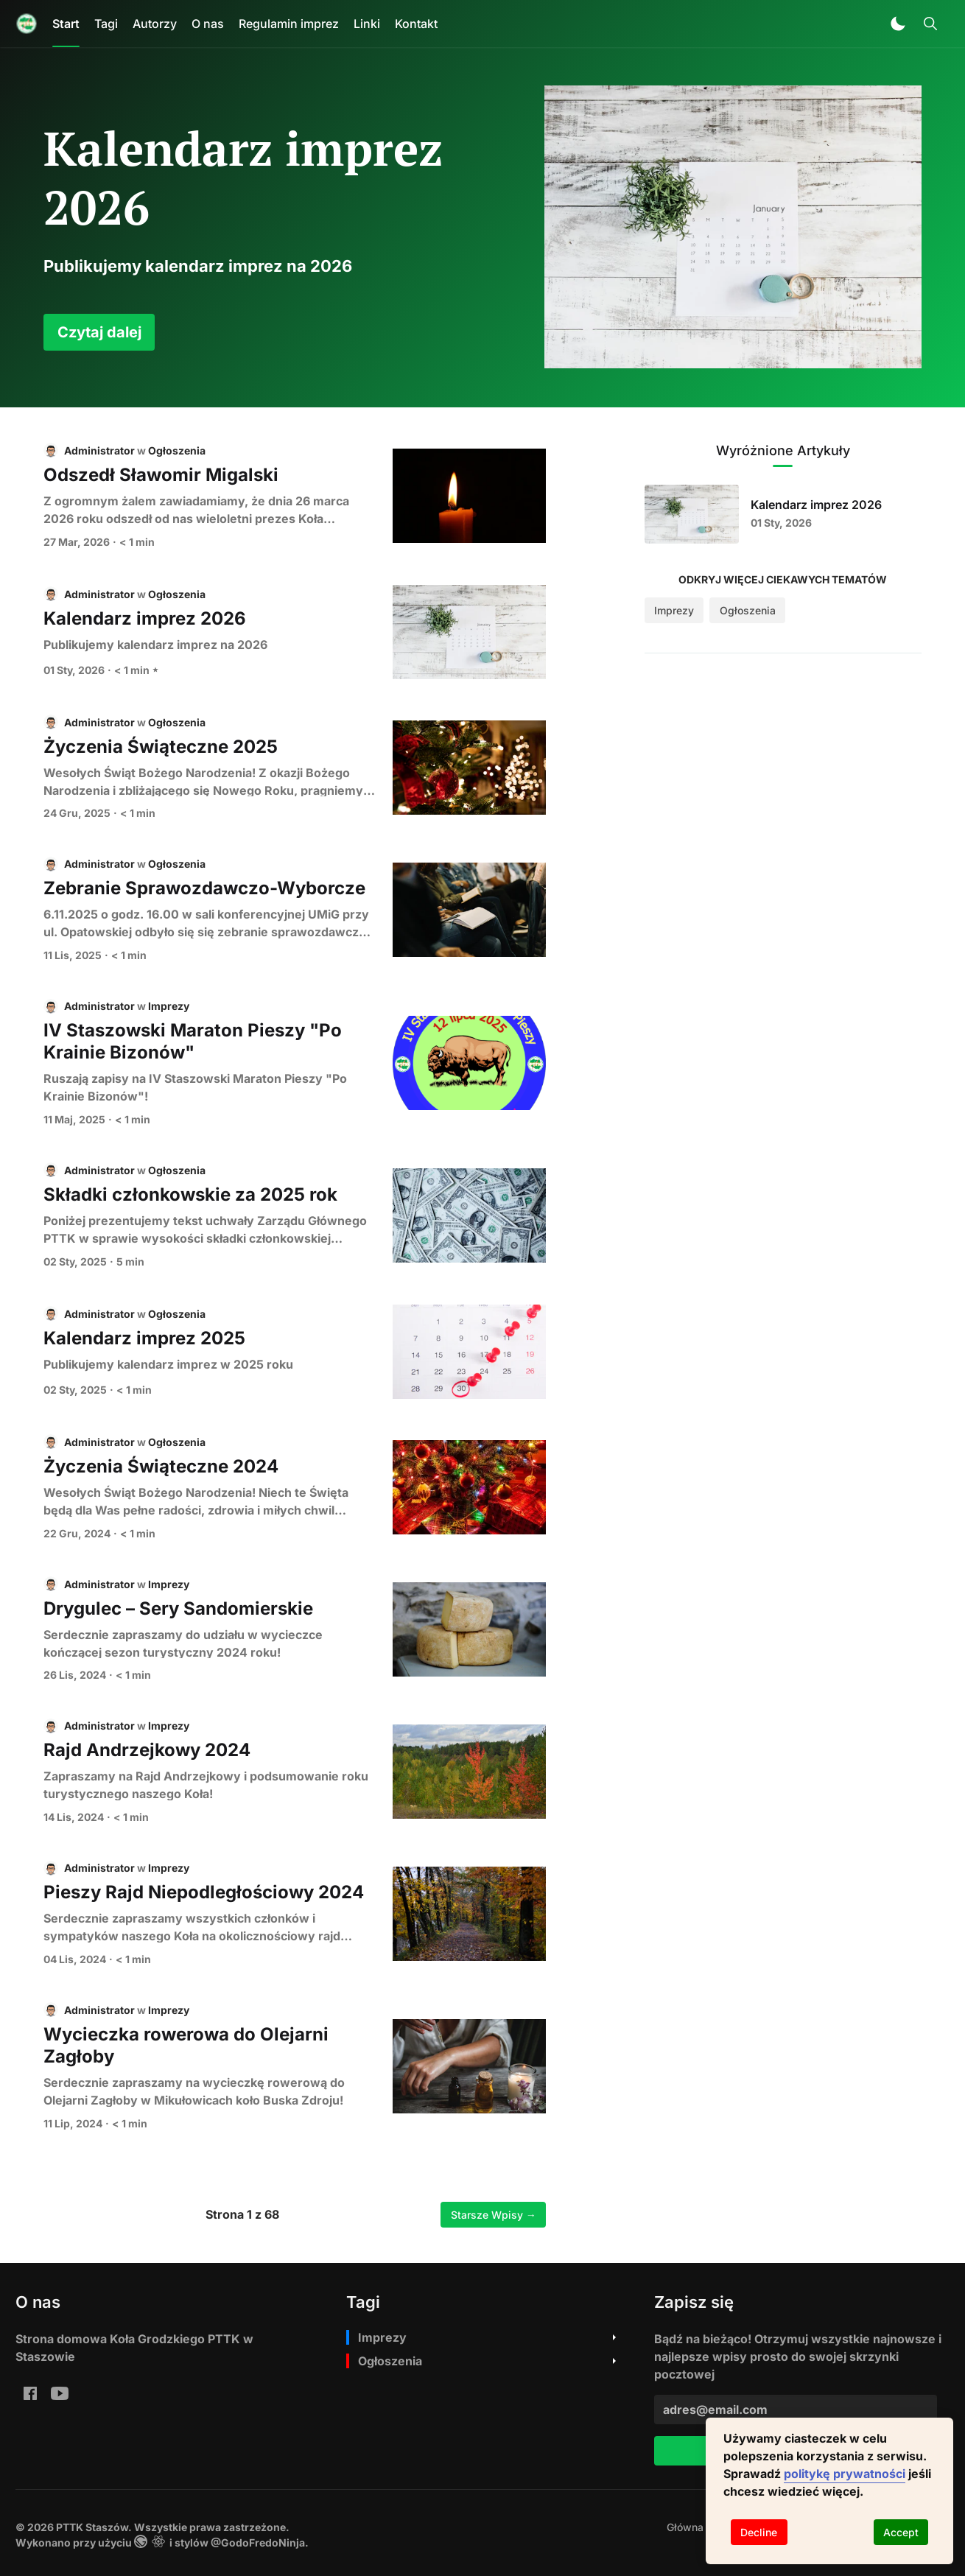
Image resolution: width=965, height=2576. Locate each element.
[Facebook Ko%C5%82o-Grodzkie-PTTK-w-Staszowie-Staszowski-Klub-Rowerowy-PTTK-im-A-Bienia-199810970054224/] (30, 2392)
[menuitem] (685, 2527)
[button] (898, 23)
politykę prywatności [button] (844, 2473)
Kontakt (416, 23)
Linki (367, 23)
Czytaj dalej (99, 332)
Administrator (99, 450)
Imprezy (168, 1006)
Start (66, 23)
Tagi (106, 23)
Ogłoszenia (177, 450)
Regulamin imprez (289, 23)
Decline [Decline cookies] (758, 2532)
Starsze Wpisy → (493, 2214)
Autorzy (155, 23)
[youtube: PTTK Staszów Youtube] (59, 2392)
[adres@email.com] (795, 2409)
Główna (685, 2527)
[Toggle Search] (930, 23)
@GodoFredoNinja (258, 2542)
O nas (208, 23)
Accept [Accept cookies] (901, 2532)
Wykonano (43, 2542)
